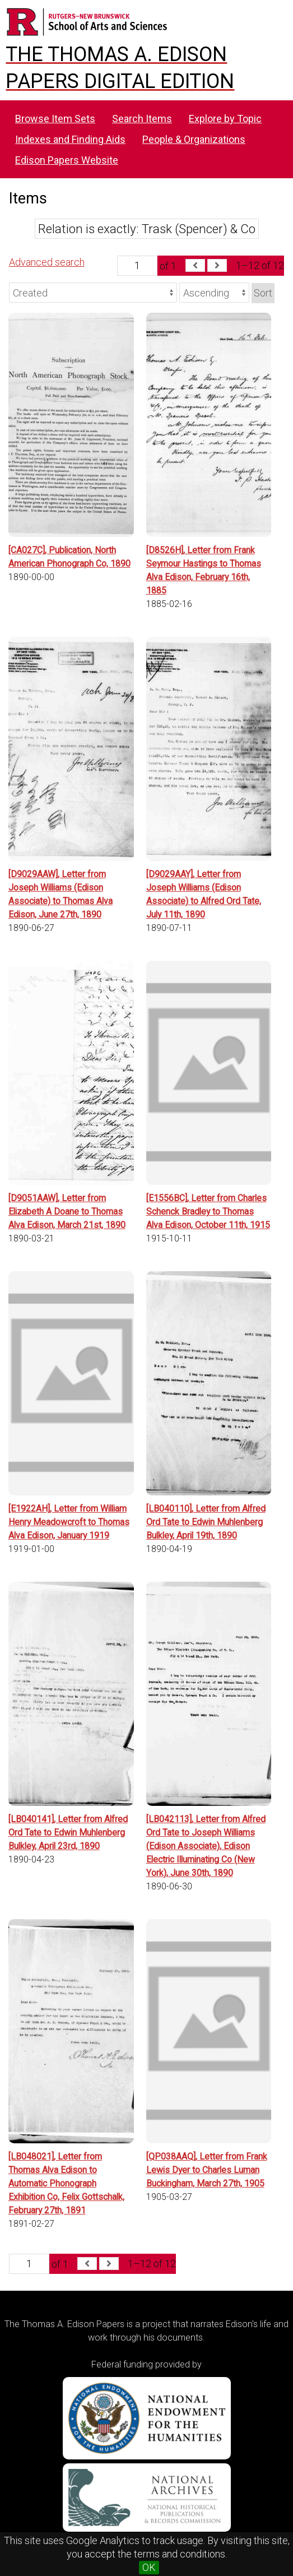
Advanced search (47, 262)
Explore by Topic (225, 118)
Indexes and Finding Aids (70, 139)
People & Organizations (193, 139)
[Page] (137, 266)
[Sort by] (93, 292)
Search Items (142, 118)
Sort (263, 293)
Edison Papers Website (66, 160)
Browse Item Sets (55, 118)
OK (149, 2567)
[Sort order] (214, 292)
